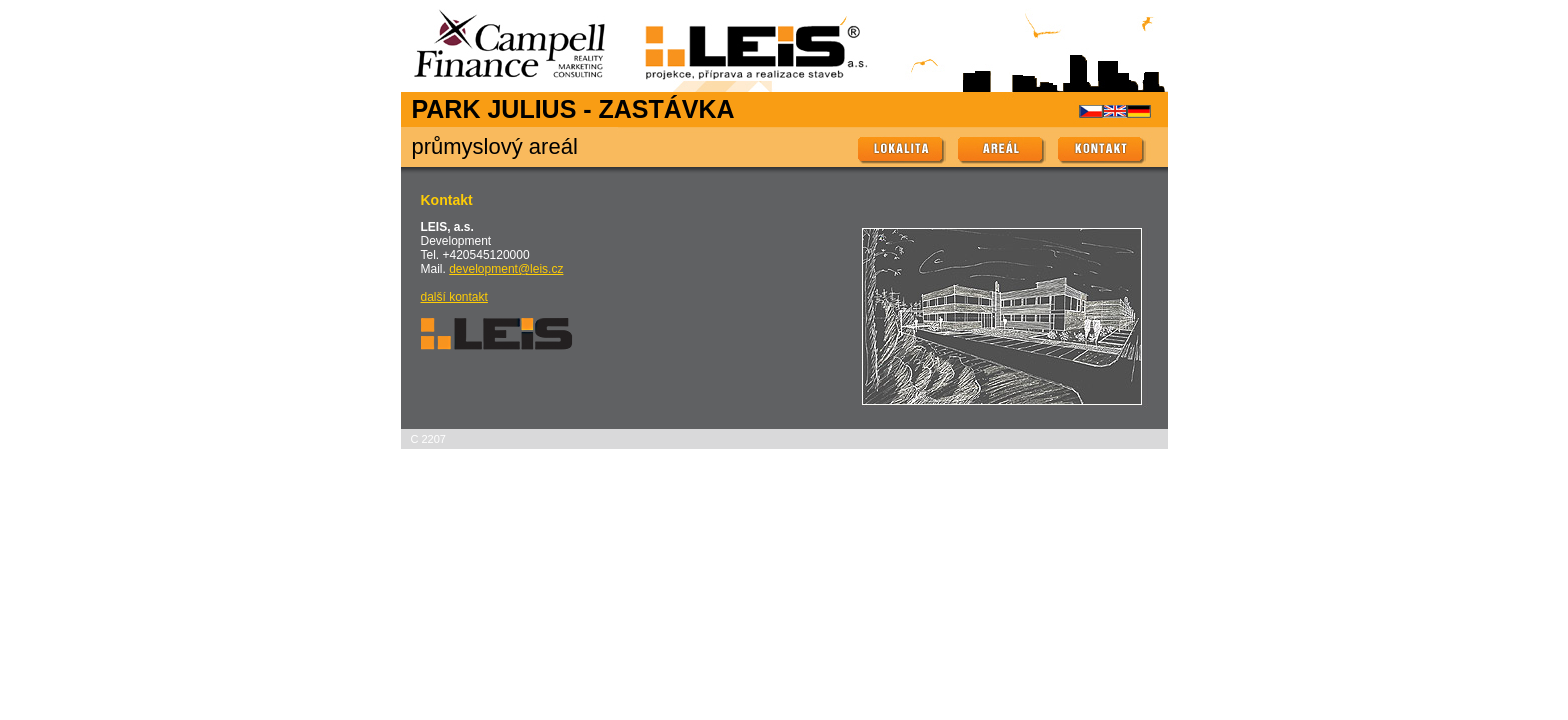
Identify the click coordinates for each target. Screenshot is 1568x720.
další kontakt (454, 297)
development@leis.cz (506, 269)
